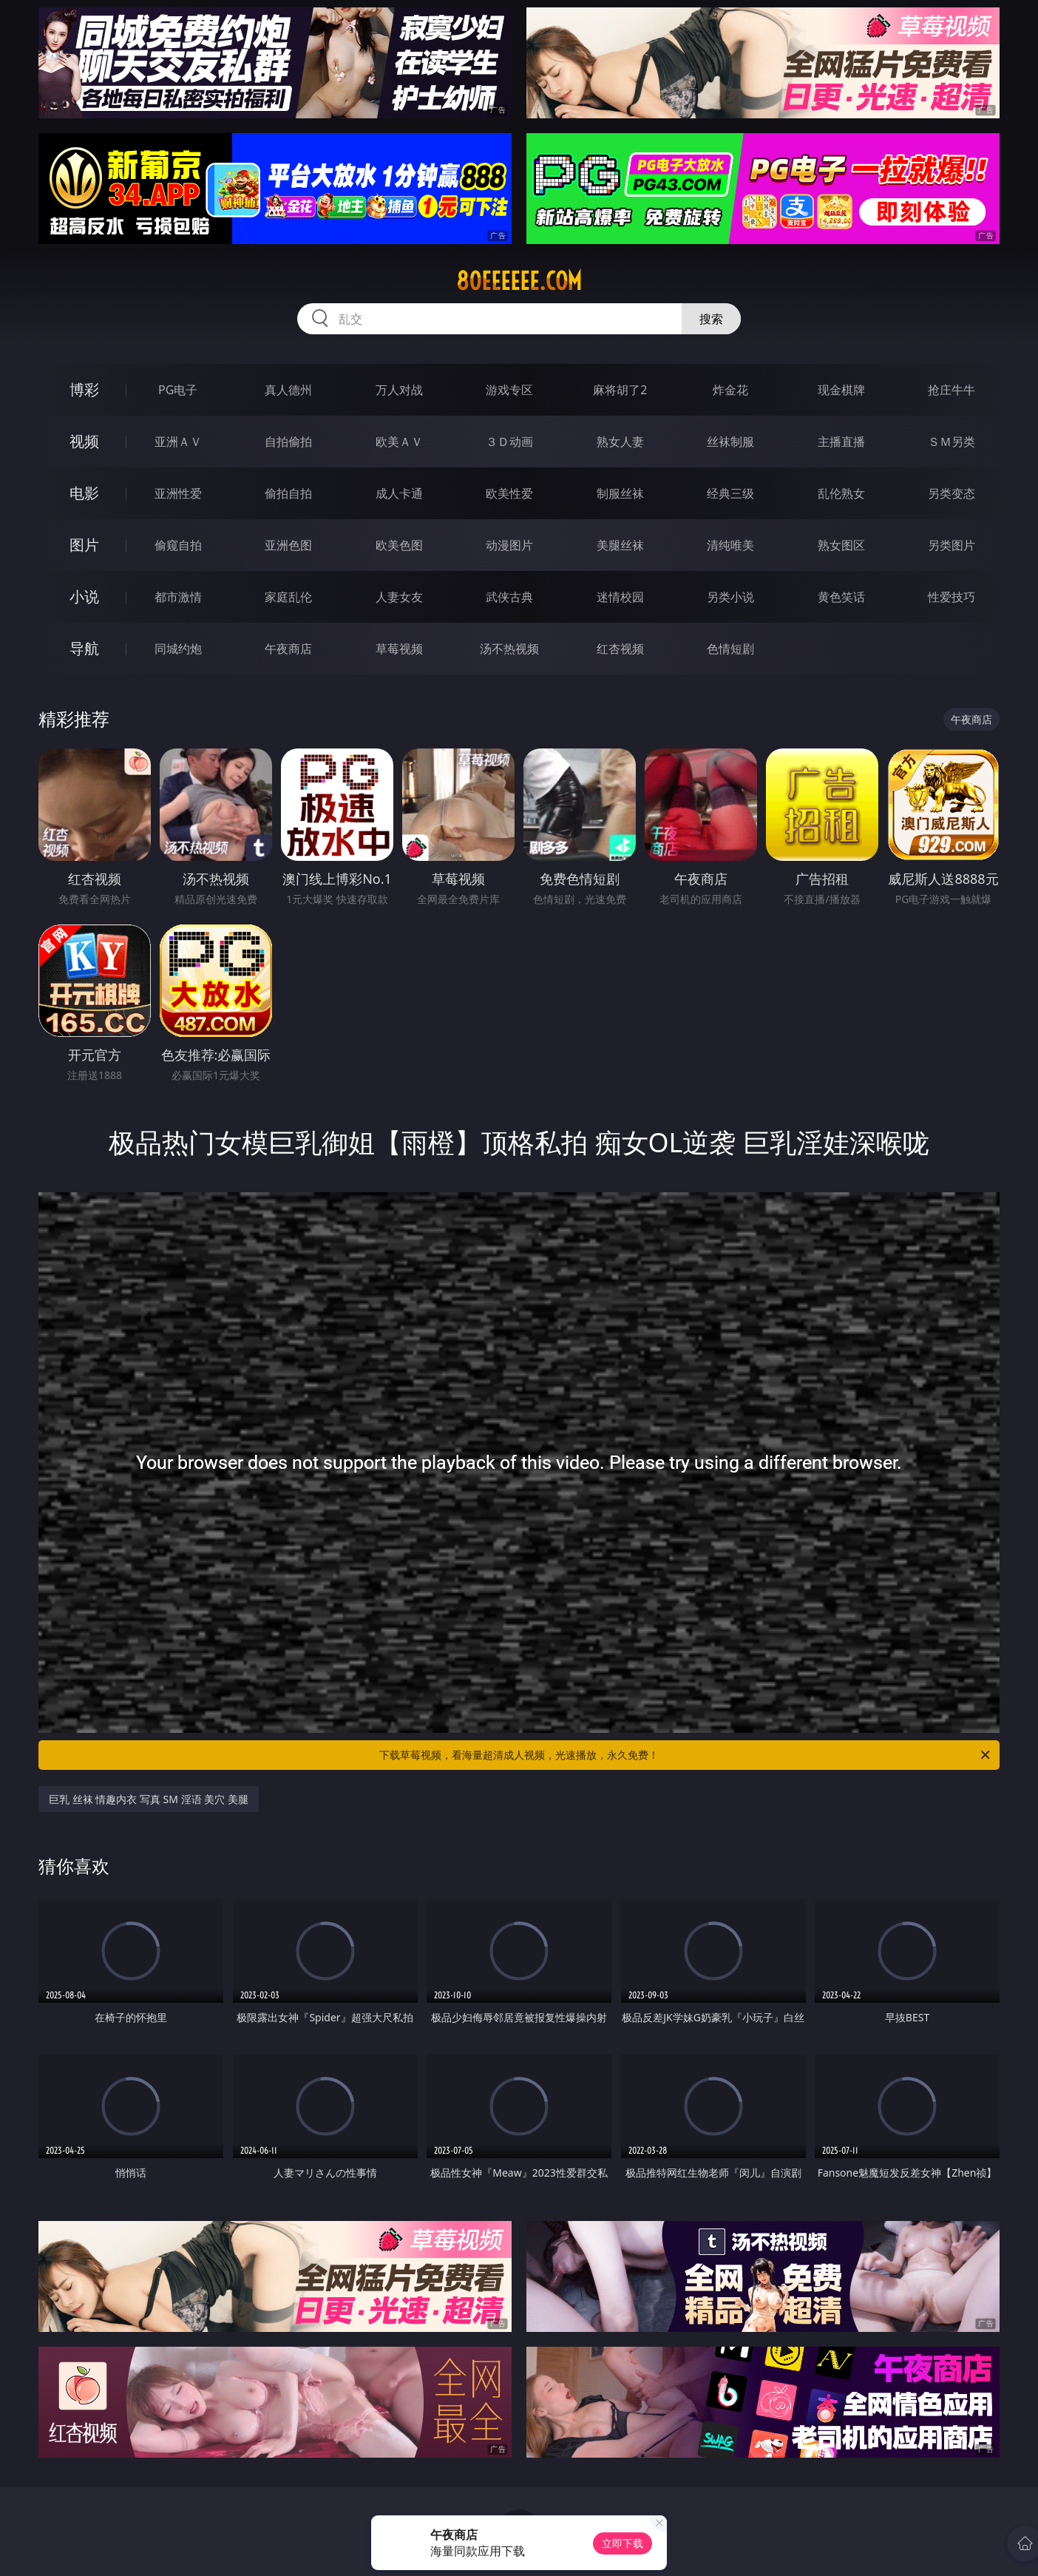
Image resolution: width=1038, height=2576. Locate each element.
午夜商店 (288, 648)
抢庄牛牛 (951, 390)
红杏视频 (620, 648)
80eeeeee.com (519, 281)
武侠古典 (509, 597)
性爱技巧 (951, 597)
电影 (84, 493)
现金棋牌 (841, 390)
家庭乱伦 (288, 597)
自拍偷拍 (288, 441)
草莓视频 (399, 648)
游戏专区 (509, 390)
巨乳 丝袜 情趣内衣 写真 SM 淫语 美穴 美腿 (148, 1799)
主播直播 (841, 441)
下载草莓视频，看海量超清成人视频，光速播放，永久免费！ (685, 1755)
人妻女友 (399, 597)
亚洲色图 (288, 545)
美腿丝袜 (620, 545)
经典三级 (730, 493)
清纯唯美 (730, 545)
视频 (84, 441)
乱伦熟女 (841, 493)
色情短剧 (730, 648)
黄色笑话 (841, 597)
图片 (84, 545)
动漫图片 (509, 545)
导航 (84, 648)
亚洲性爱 (178, 493)
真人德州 (288, 390)
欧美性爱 (509, 493)
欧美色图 (399, 545)
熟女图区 (841, 545)
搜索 (711, 319)
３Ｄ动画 (509, 441)
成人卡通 (399, 493)
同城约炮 (178, 648)
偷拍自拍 (288, 493)
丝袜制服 (730, 441)
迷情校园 (620, 597)
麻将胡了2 (620, 390)
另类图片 (951, 545)
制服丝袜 (620, 493)
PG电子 (177, 390)
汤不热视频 (509, 648)
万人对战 (399, 390)
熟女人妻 (620, 441)
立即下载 (622, 2543)
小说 (84, 596)
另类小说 (730, 597)
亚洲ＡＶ (178, 441)
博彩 (84, 389)
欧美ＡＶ (399, 441)
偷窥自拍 (178, 545)
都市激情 (178, 597)
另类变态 (951, 493)
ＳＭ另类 (951, 441)
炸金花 (730, 390)
